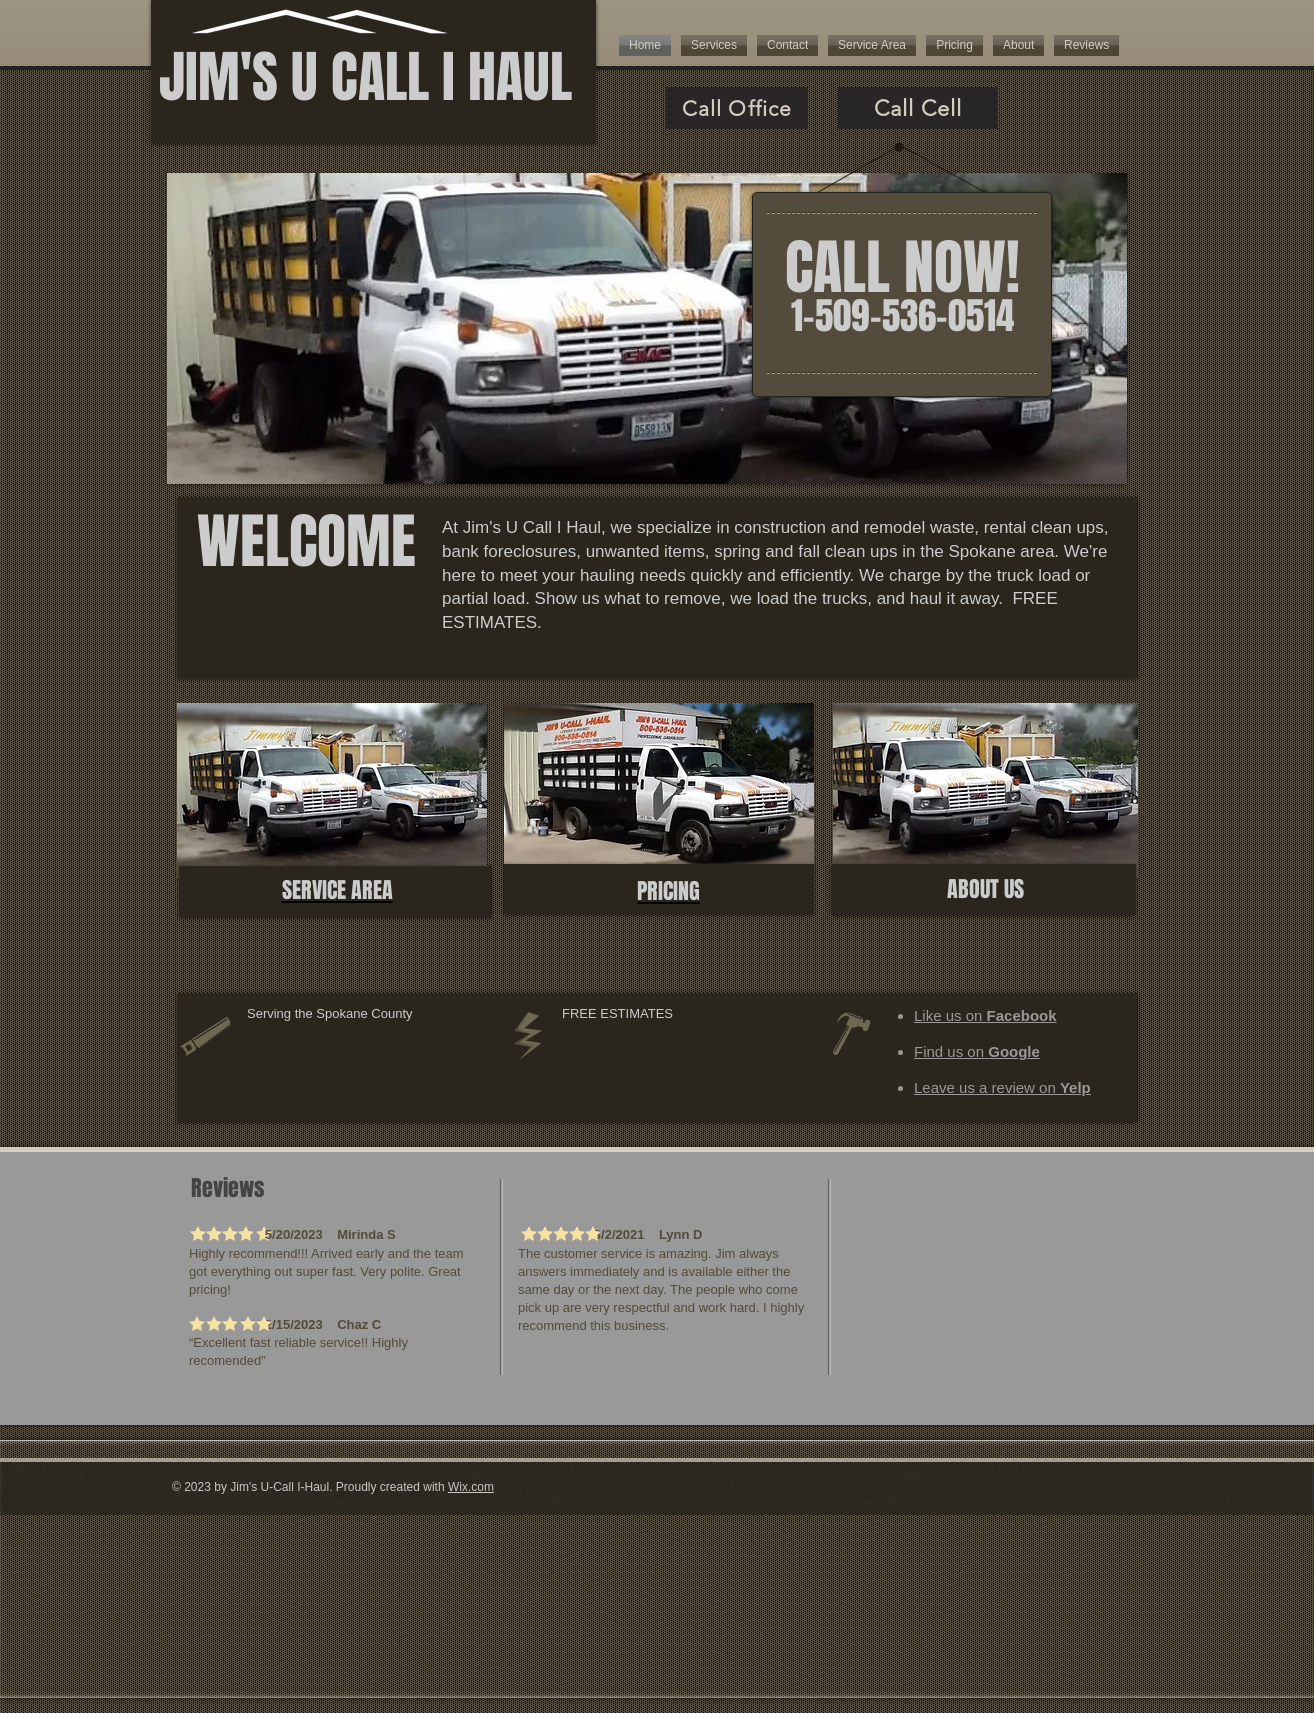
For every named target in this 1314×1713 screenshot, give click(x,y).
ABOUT (975, 889)
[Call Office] (737, 108)
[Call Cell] (918, 108)
